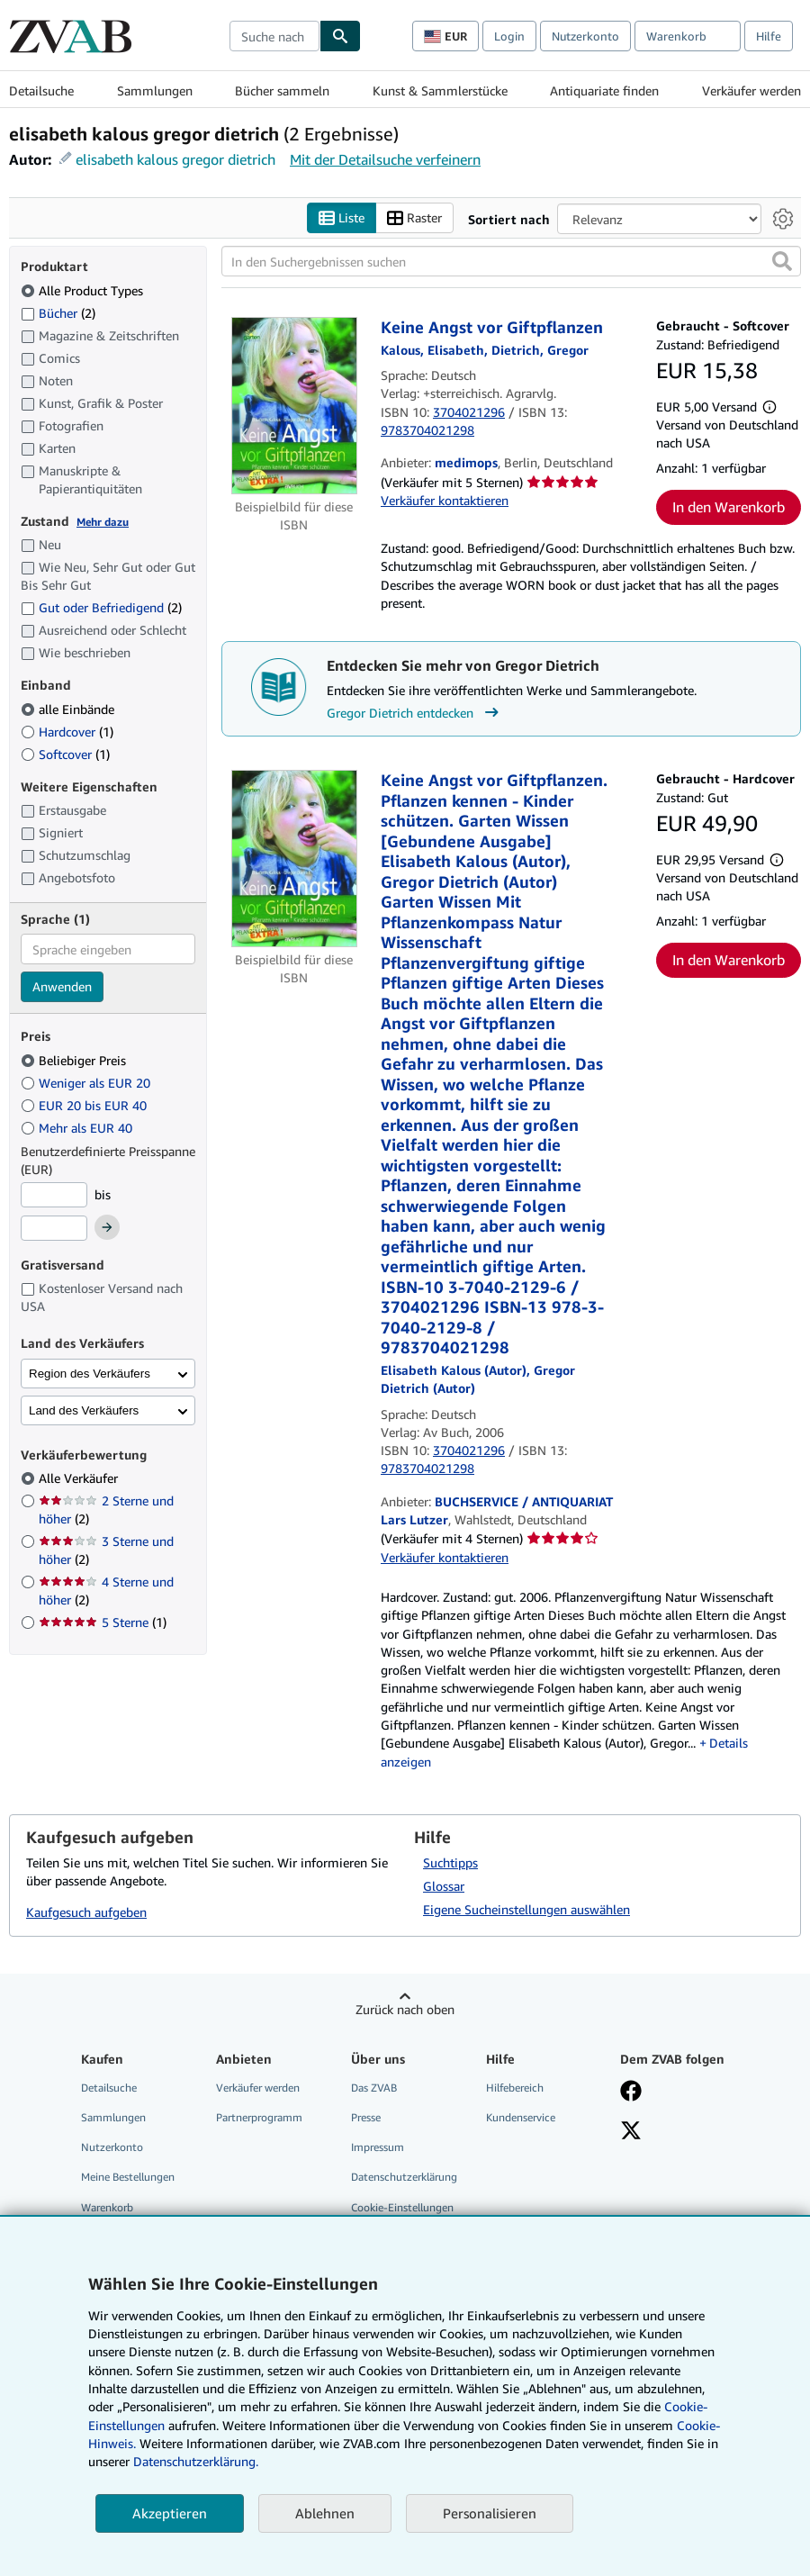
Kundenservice (520, 2118)
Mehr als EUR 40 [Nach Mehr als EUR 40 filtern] (78, 1127)
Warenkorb (107, 2207)
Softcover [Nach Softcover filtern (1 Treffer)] (65, 754)
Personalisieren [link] (489, 2513)
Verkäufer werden (751, 90)
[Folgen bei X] (631, 2133)
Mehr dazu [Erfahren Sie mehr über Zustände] (102, 522)
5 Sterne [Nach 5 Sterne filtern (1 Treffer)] (102, 1623)
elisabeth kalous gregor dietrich (175, 159)
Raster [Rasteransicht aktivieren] (414, 218)
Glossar (443, 1886)
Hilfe (768, 36)
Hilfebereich (515, 2088)
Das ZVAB (374, 2088)
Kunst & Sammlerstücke (440, 90)
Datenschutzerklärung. (195, 2461)
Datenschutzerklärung (404, 2177)
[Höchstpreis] (54, 1229)
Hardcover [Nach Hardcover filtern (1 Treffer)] (67, 731)
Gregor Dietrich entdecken (415, 713)
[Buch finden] (340, 36)
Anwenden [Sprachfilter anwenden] (62, 987)
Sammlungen (155, 90)
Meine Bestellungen (128, 2177)
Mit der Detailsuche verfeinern (385, 159)
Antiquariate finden (604, 90)
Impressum (377, 2148)
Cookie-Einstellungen (402, 2207)
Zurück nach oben (405, 2010)
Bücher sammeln (282, 90)
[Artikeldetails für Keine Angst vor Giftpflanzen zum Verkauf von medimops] (293, 406)
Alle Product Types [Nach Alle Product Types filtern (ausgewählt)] (84, 290)
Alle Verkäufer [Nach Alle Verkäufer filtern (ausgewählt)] (80, 1479)
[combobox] (275, 36)
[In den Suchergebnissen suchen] (511, 262)
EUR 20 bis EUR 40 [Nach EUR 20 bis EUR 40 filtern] (85, 1105)
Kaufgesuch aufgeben (86, 1912)
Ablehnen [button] (325, 2513)
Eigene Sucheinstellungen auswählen (526, 1910)
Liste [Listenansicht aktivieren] (341, 218)
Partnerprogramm (259, 2118)
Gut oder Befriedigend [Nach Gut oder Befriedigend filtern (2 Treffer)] (101, 608)
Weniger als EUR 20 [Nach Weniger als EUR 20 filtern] (87, 1082)
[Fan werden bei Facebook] (631, 2093)
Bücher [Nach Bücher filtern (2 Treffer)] (58, 312)
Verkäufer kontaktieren (444, 500)
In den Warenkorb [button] (728, 508)
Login (509, 36)
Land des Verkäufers (84, 1410)
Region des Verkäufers (89, 1373)
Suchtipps (450, 1863)
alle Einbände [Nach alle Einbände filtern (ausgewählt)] (69, 709)
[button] (782, 262)
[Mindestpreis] (54, 1194)
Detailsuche (41, 90)
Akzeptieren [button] (169, 2513)
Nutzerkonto (585, 36)
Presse (366, 2118)
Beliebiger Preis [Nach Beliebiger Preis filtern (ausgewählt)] (75, 1060)
